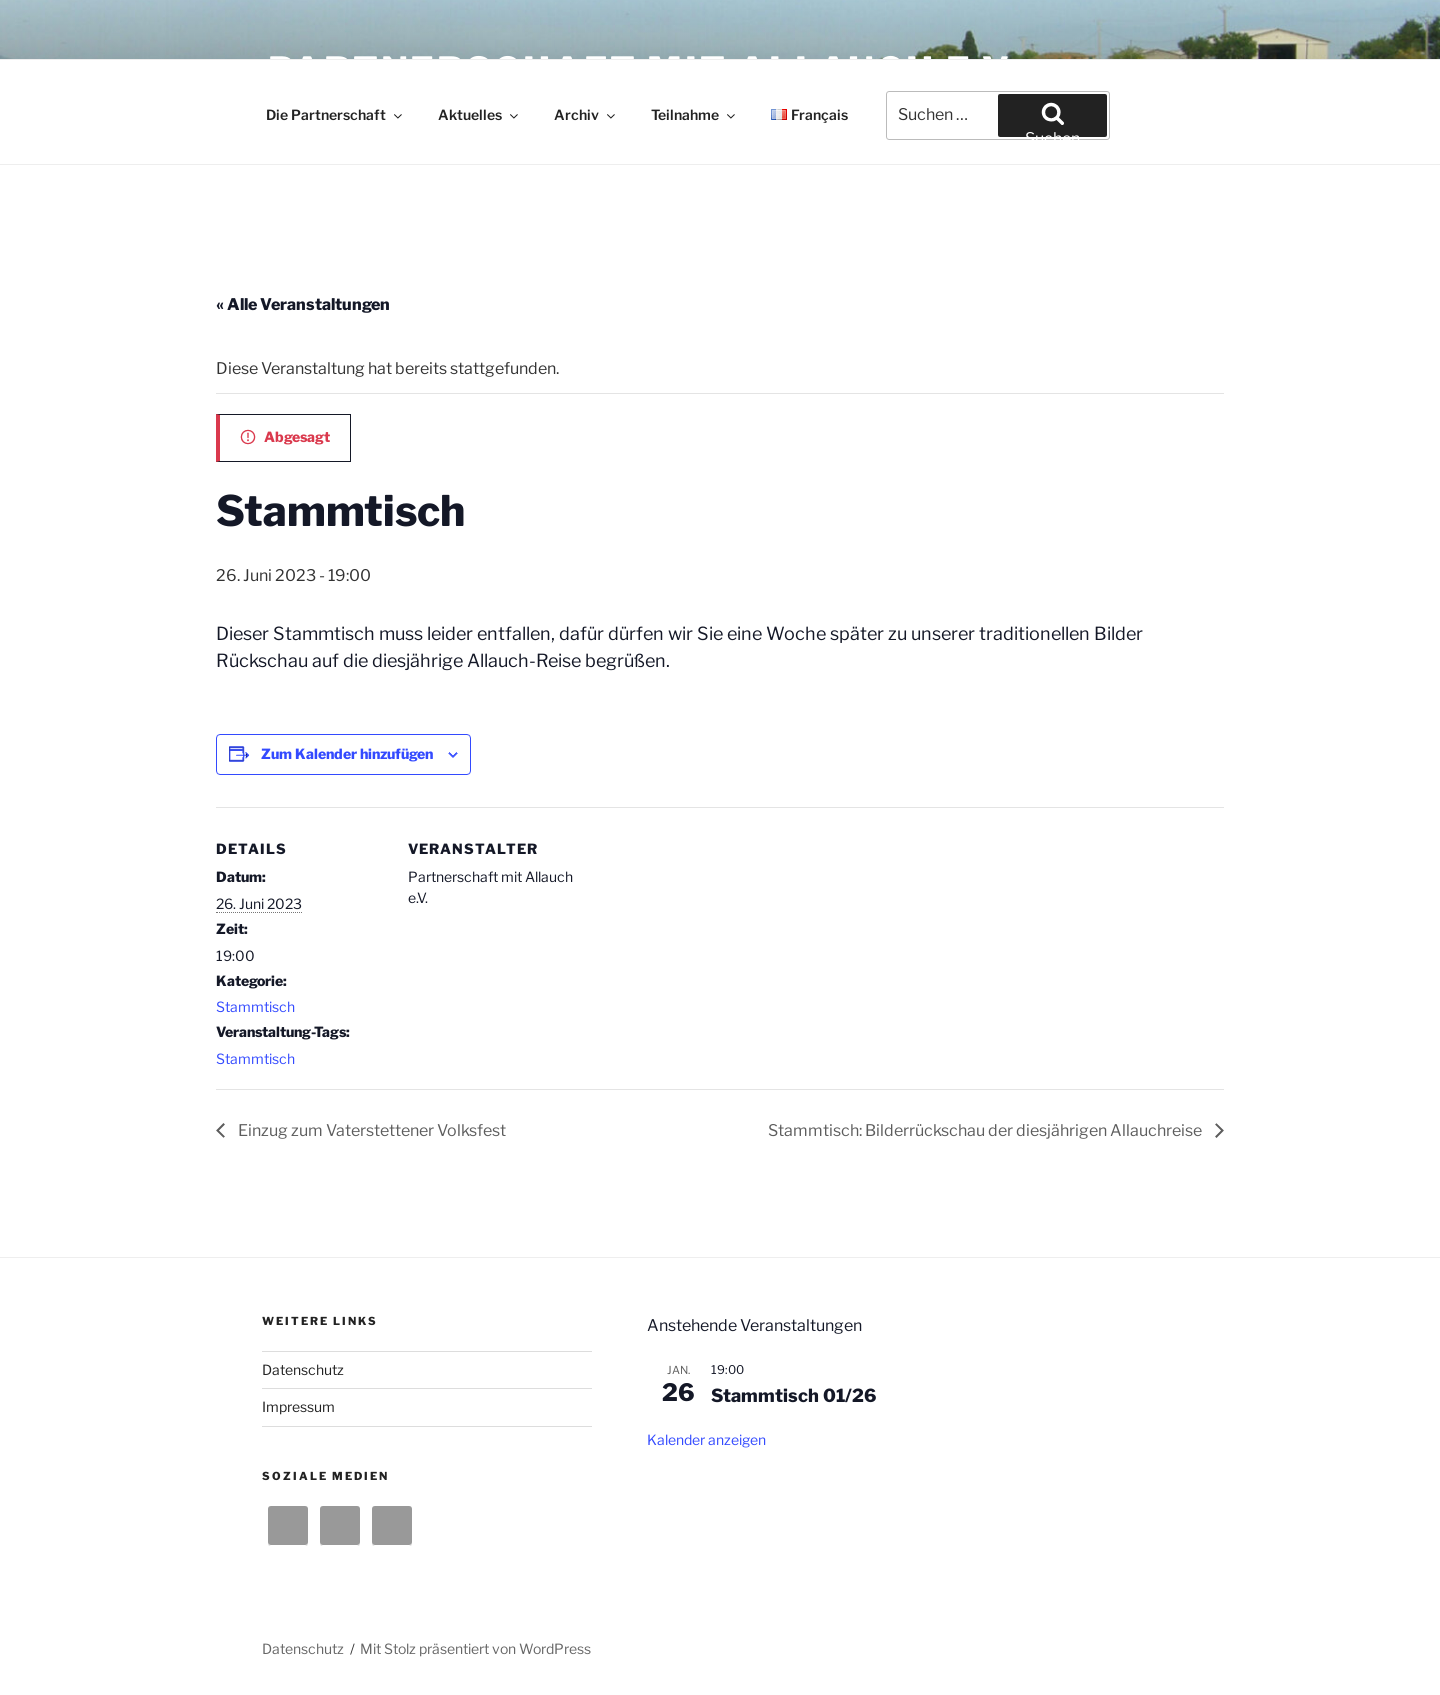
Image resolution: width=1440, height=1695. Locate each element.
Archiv (586, 114)
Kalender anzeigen (706, 1439)
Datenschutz (303, 1369)
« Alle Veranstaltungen (303, 304)
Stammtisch (255, 1006)
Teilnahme (694, 114)
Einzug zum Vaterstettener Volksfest (370, 1130)
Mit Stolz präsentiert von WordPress (475, 1648)
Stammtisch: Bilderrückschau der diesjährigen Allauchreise (986, 1130)
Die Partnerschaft (335, 114)
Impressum (298, 1406)
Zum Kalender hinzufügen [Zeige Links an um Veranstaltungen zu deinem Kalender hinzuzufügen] (347, 753)
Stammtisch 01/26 (793, 1395)
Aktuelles (479, 114)
